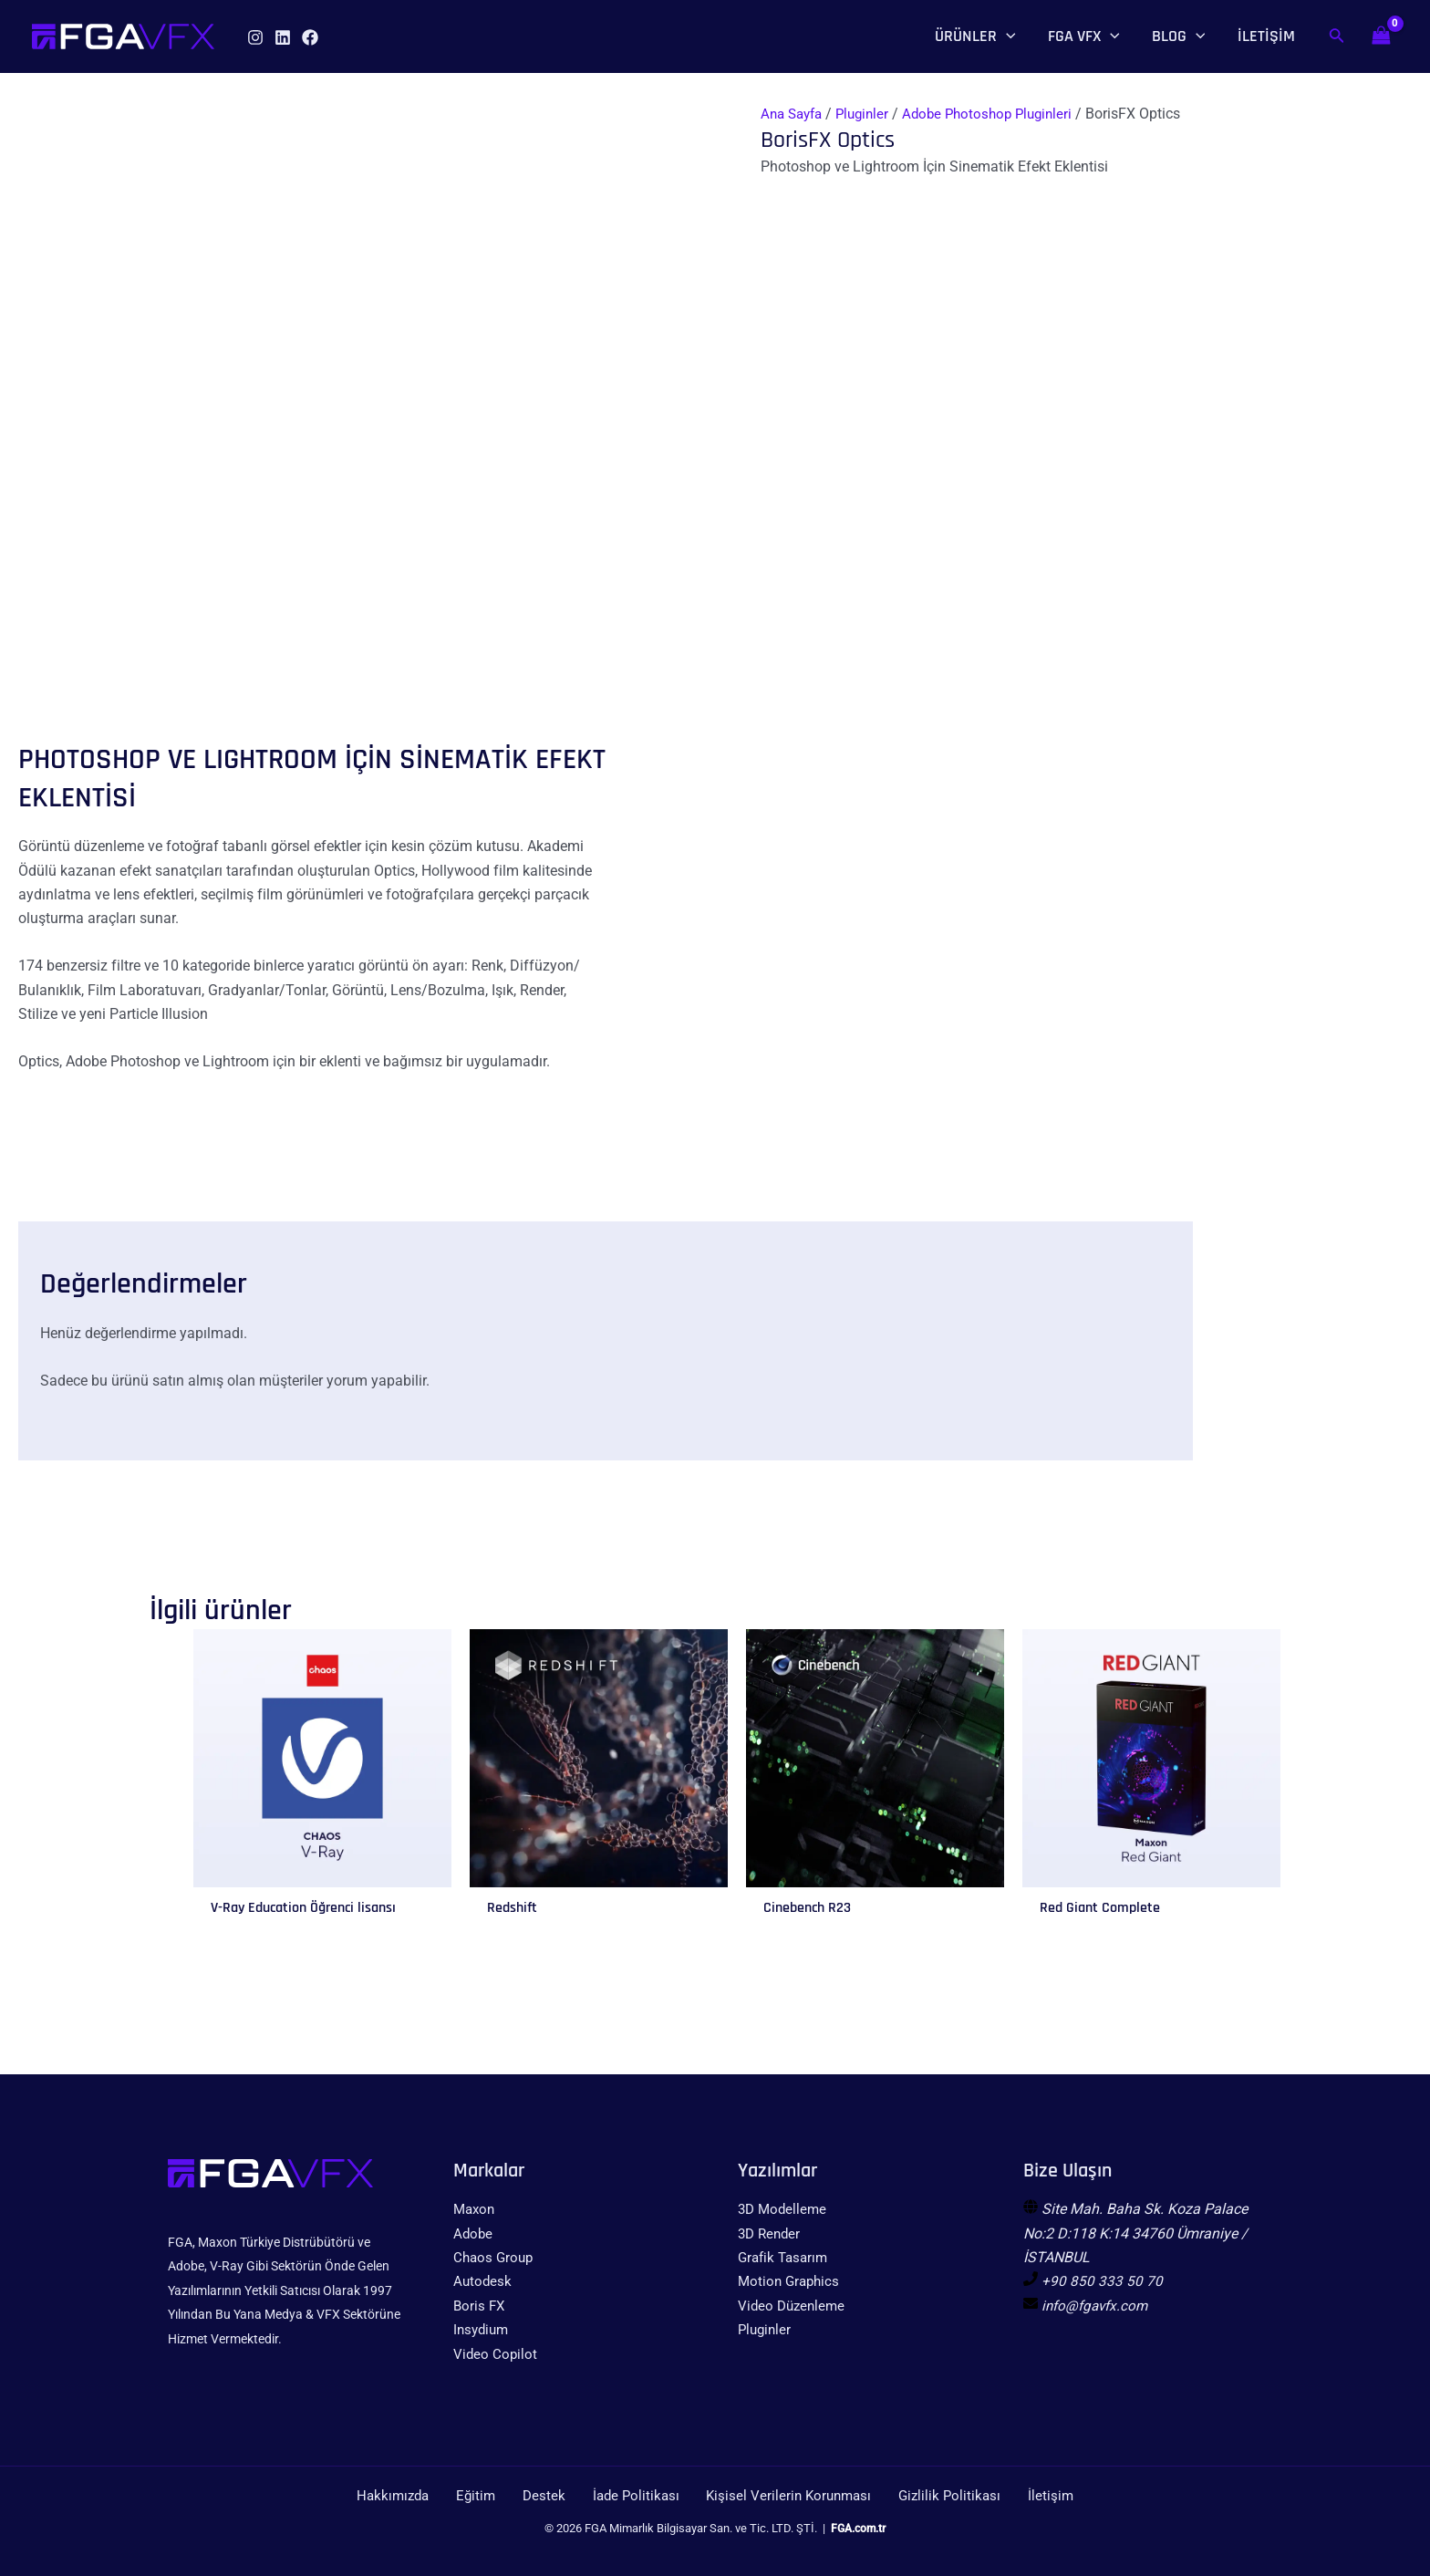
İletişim (1023, 2496)
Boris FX (480, 2305)
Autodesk (483, 2281)
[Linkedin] (283, 37)
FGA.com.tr (858, 2530)
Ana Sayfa (794, 113)
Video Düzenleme (794, 2305)
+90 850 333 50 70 (1102, 2281)
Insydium (483, 2329)
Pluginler (870, 113)
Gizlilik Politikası (933, 2496)
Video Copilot (496, 2354)
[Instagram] (255, 37)
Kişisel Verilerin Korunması (779, 2496)
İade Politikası (634, 2496)
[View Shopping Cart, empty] (1380, 36)
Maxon (475, 2209)
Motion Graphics (791, 2281)
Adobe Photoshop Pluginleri (1001, 113)
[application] (1006, 36)
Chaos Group (495, 2257)
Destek (553, 2496)
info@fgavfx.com (1097, 2305)
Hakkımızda (422, 2496)
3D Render (771, 2233)
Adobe (473, 2233)
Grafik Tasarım (786, 2257)
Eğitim (495, 2496)
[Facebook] (310, 37)
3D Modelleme (784, 2209)
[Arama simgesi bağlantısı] (1337, 37)
